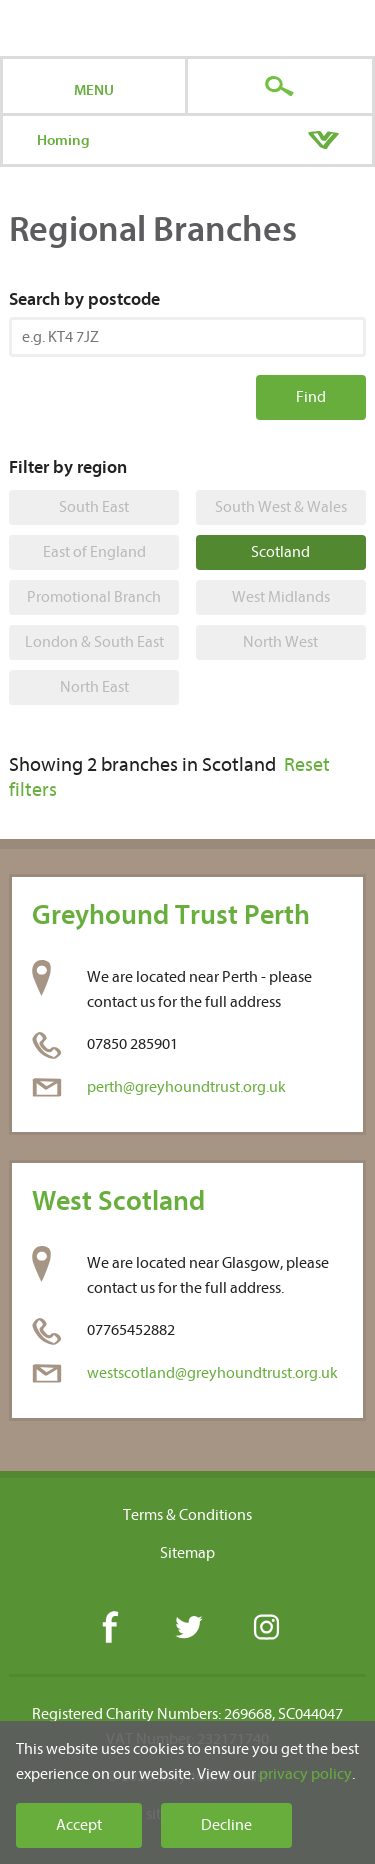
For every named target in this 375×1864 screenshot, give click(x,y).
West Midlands (281, 597)
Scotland (280, 552)
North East (94, 687)
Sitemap (187, 1553)
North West (280, 642)
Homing (63, 140)
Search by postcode (84, 299)
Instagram (265, 1628)
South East (94, 507)
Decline (226, 1825)
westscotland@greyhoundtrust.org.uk (212, 1373)
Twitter (187, 1628)
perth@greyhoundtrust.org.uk (186, 1087)
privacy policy (305, 1774)
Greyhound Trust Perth (171, 915)
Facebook (109, 1628)
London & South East (94, 642)
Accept (79, 1825)
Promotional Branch (94, 597)
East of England (94, 552)
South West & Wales (281, 507)
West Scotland (118, 1201)
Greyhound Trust (187, 28)
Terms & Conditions (187, 1515)
